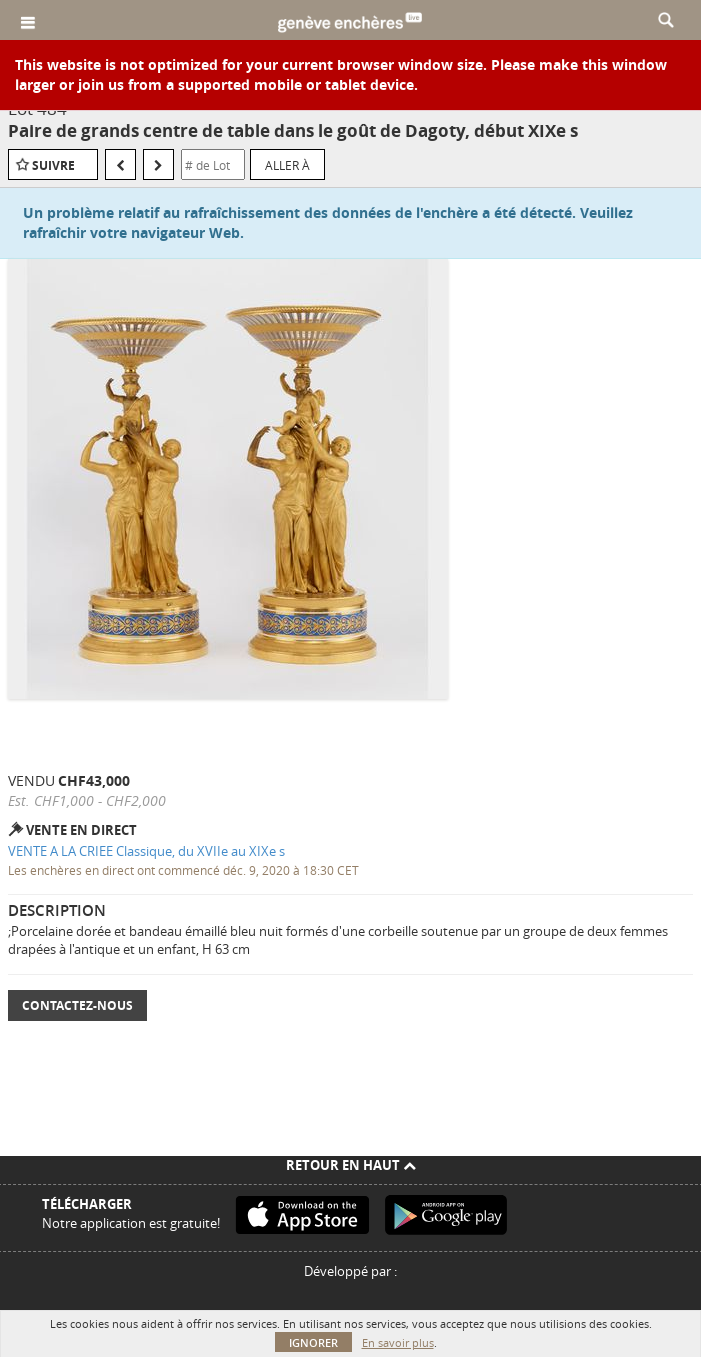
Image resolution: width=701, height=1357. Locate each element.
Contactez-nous (77, 1005)
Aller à (287, 165)
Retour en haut (351, 1165)
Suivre (53, 165)
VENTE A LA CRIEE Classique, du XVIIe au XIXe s (146, 851)
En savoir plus (398, 1342)
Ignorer (313, 1342)
